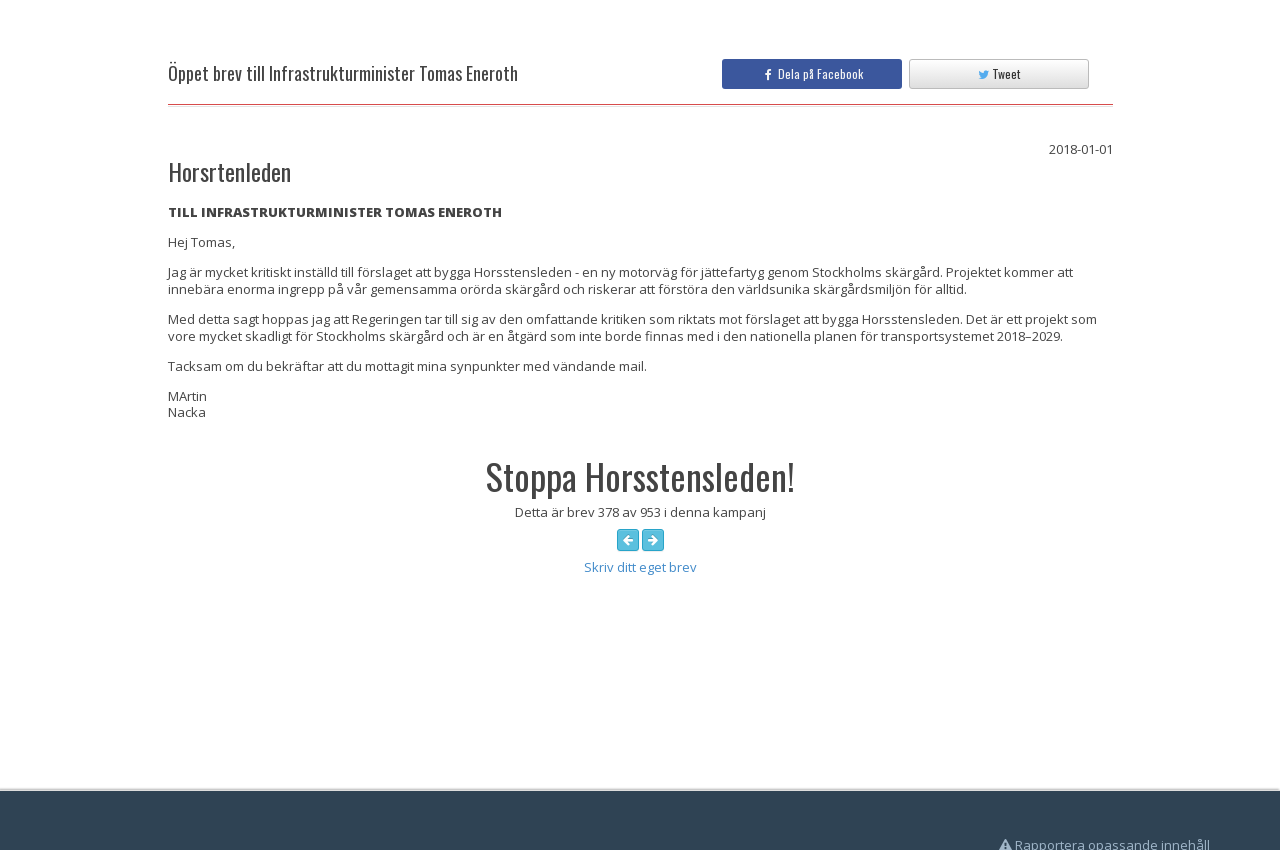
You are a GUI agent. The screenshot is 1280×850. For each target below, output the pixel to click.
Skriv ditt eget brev (640, 567)
